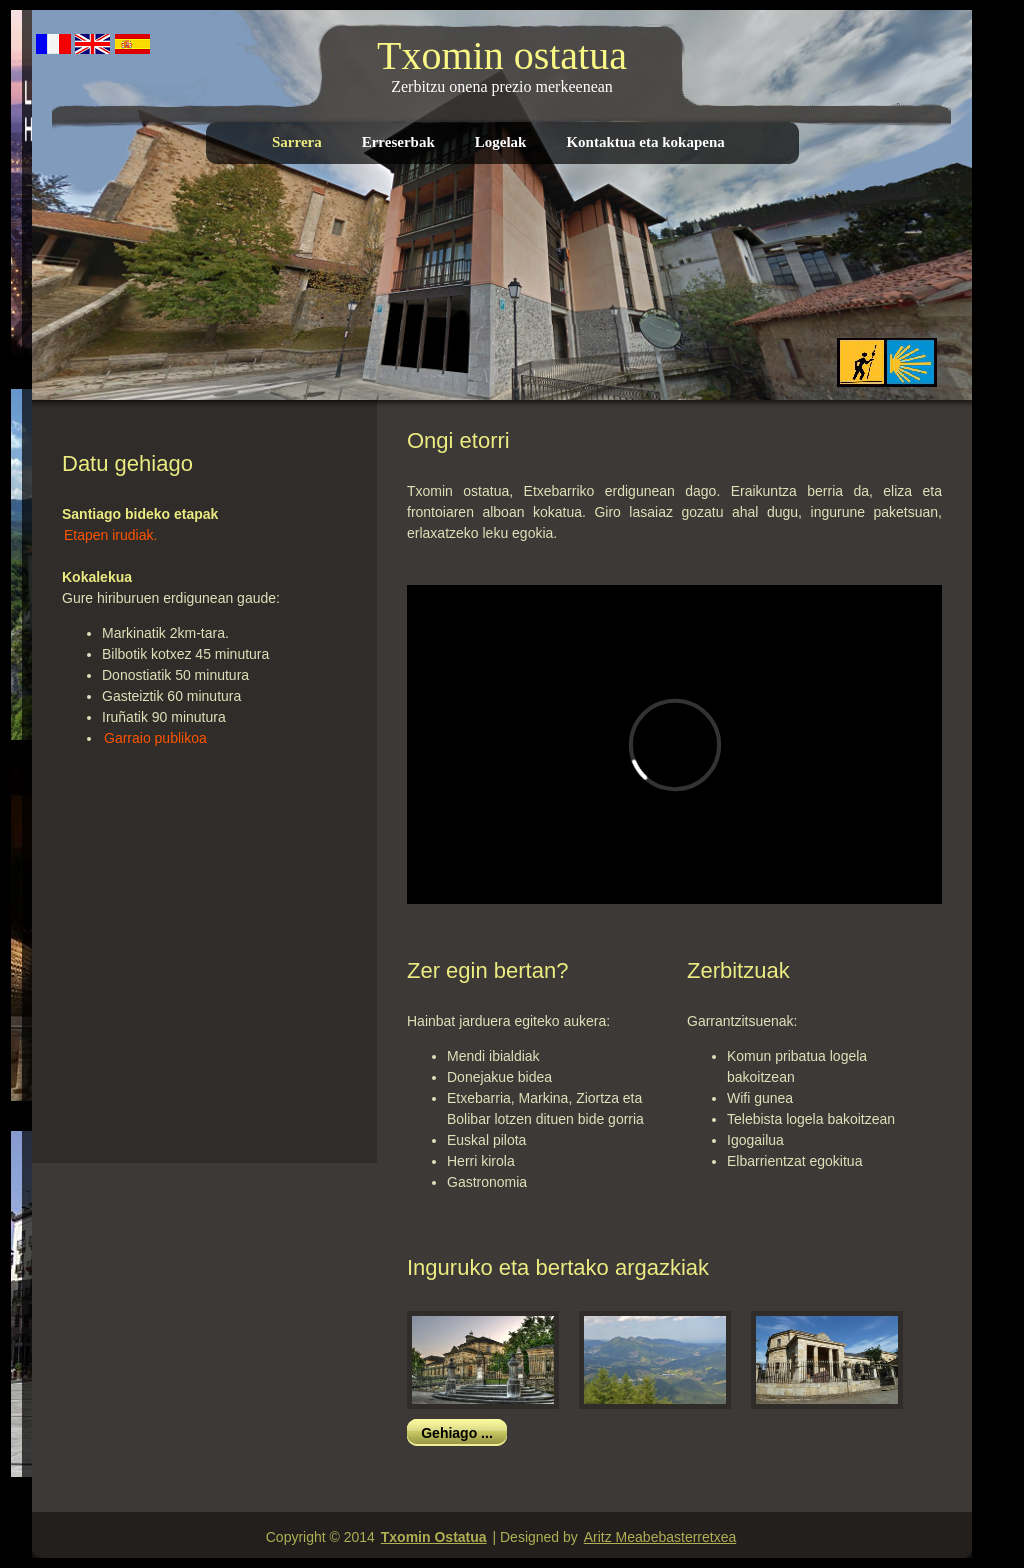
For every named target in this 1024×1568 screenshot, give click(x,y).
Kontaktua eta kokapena (645, 142)
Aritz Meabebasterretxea (660, 1537)
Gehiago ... (457, 1433)
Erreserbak (398, 142)
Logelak (501, 142)
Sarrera (297, 142)
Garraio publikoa (155, 738)
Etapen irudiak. (110, 535)
